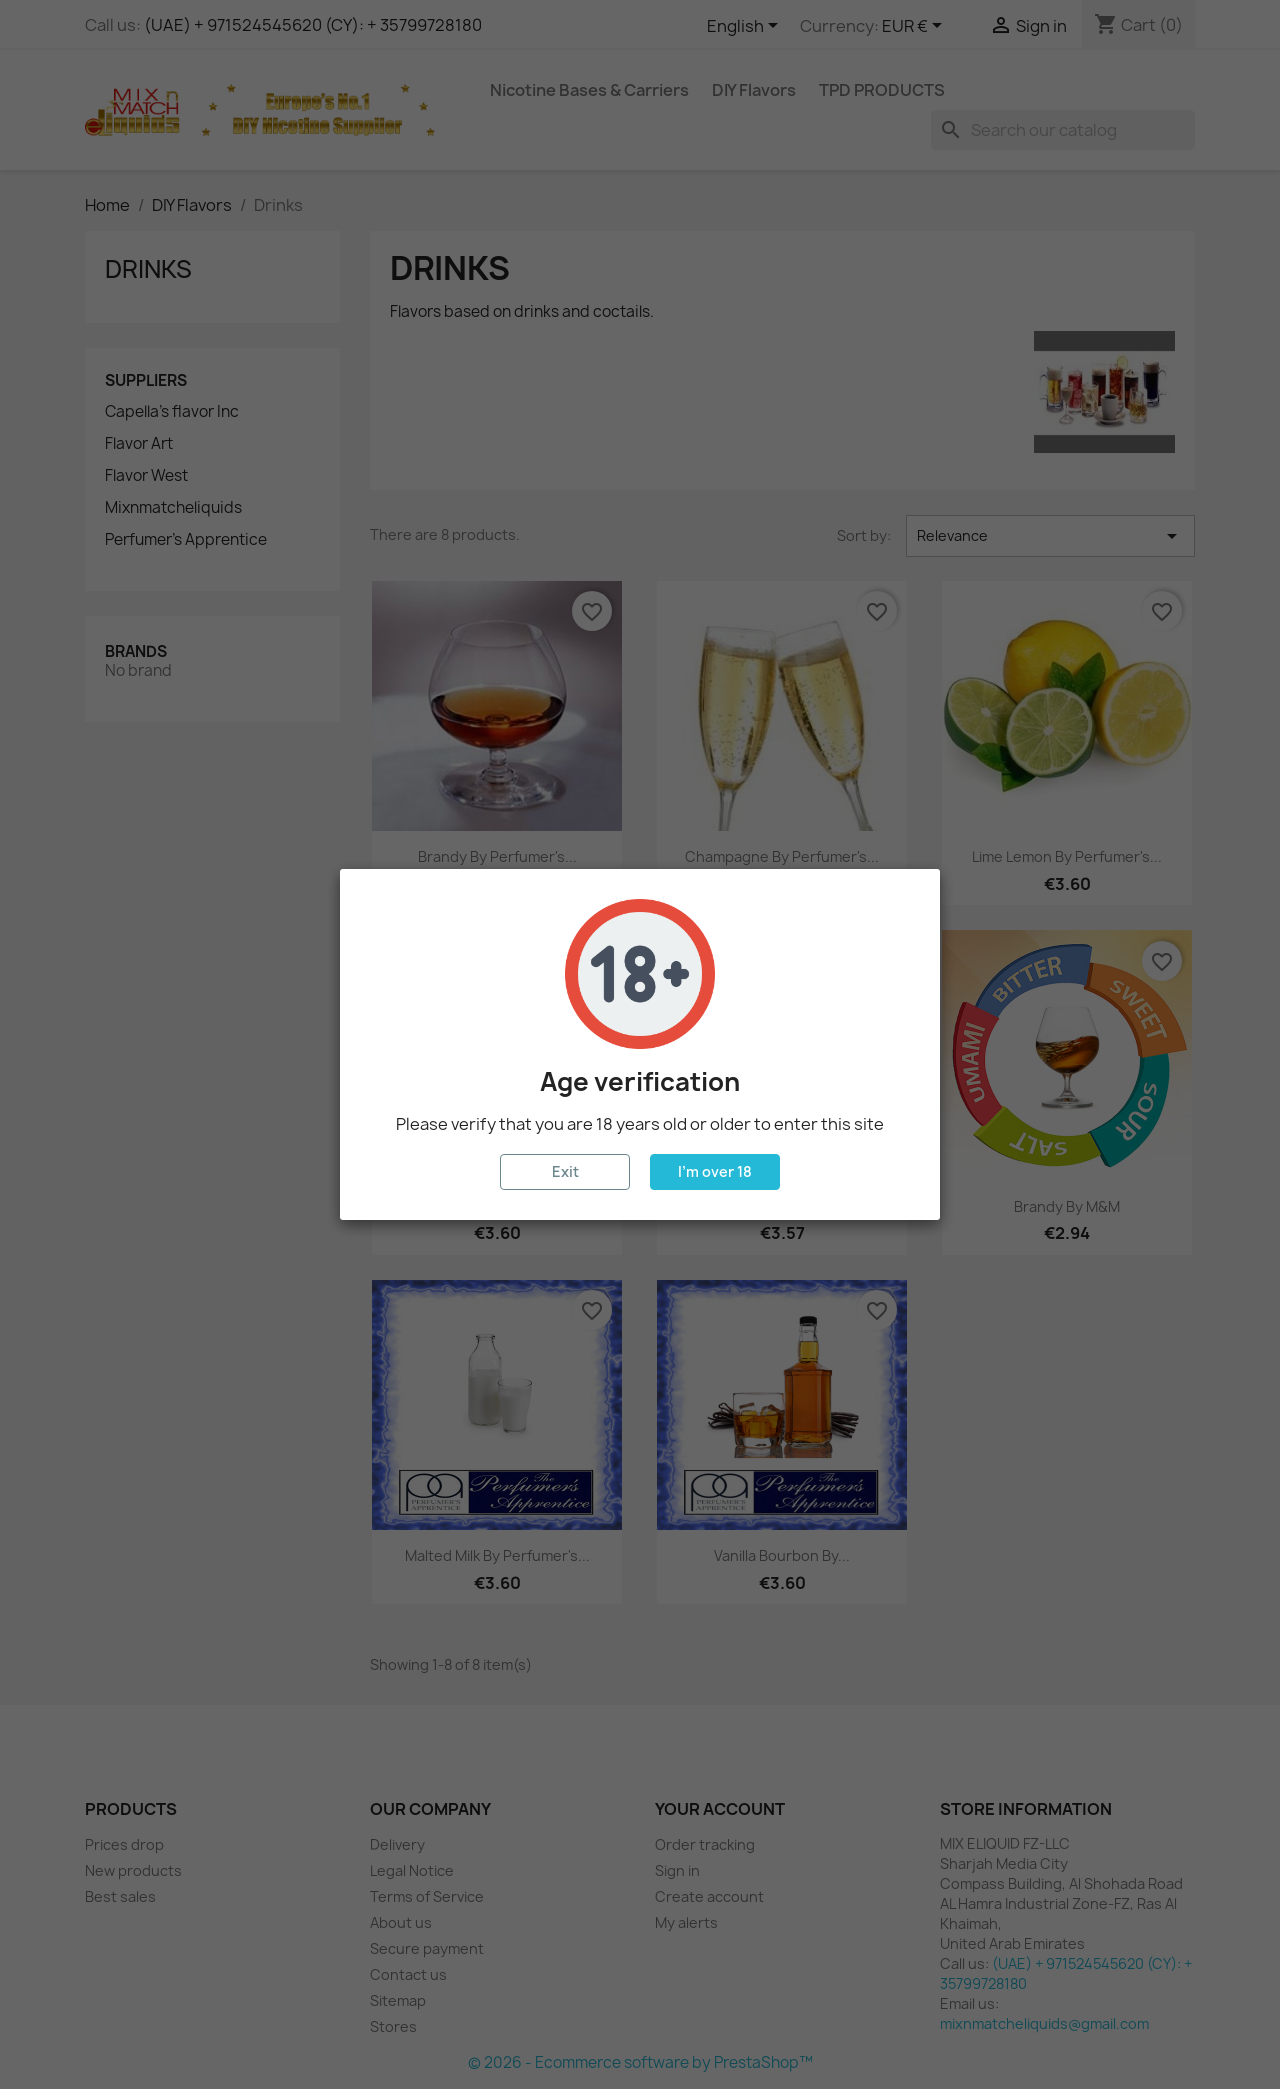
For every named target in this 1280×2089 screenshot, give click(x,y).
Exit (565, 1171)
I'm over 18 (715, 1171)
